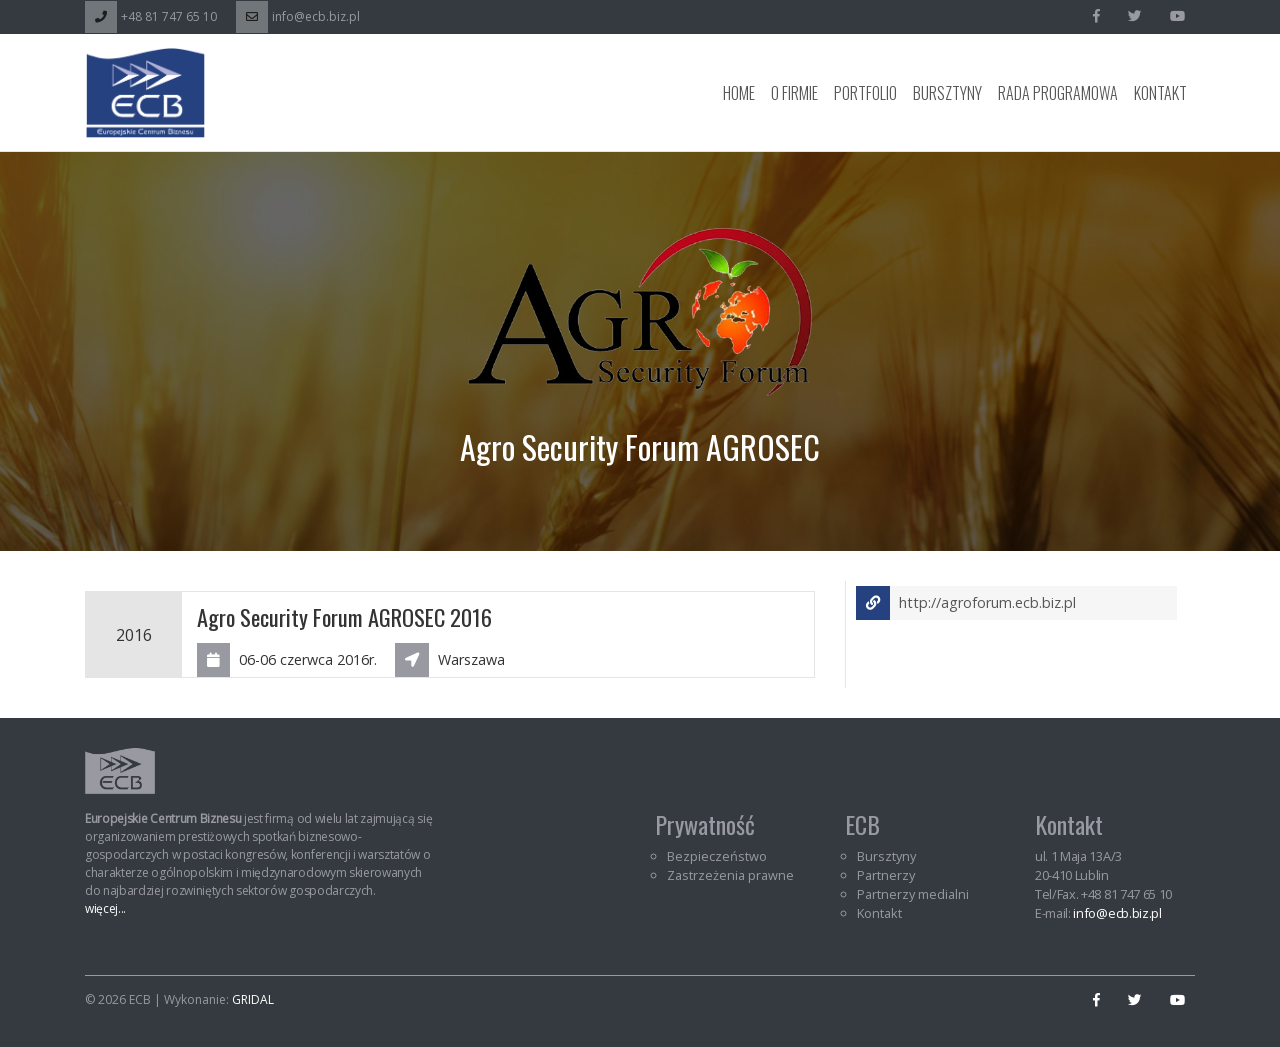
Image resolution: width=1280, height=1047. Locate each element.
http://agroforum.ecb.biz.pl (966, 603)
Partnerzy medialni (913, 894)
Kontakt (1160, 93)
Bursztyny (947, 93)
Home (739, 93)
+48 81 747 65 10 (151, 16)
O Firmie (794, 93)
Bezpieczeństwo (717, 856)
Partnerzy (886, 875)
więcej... (105, 908)
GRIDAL (253, 999)
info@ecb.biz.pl (298, 16)
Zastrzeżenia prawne (730, 875)
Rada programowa (1058, 93)
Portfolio (865, 93)
